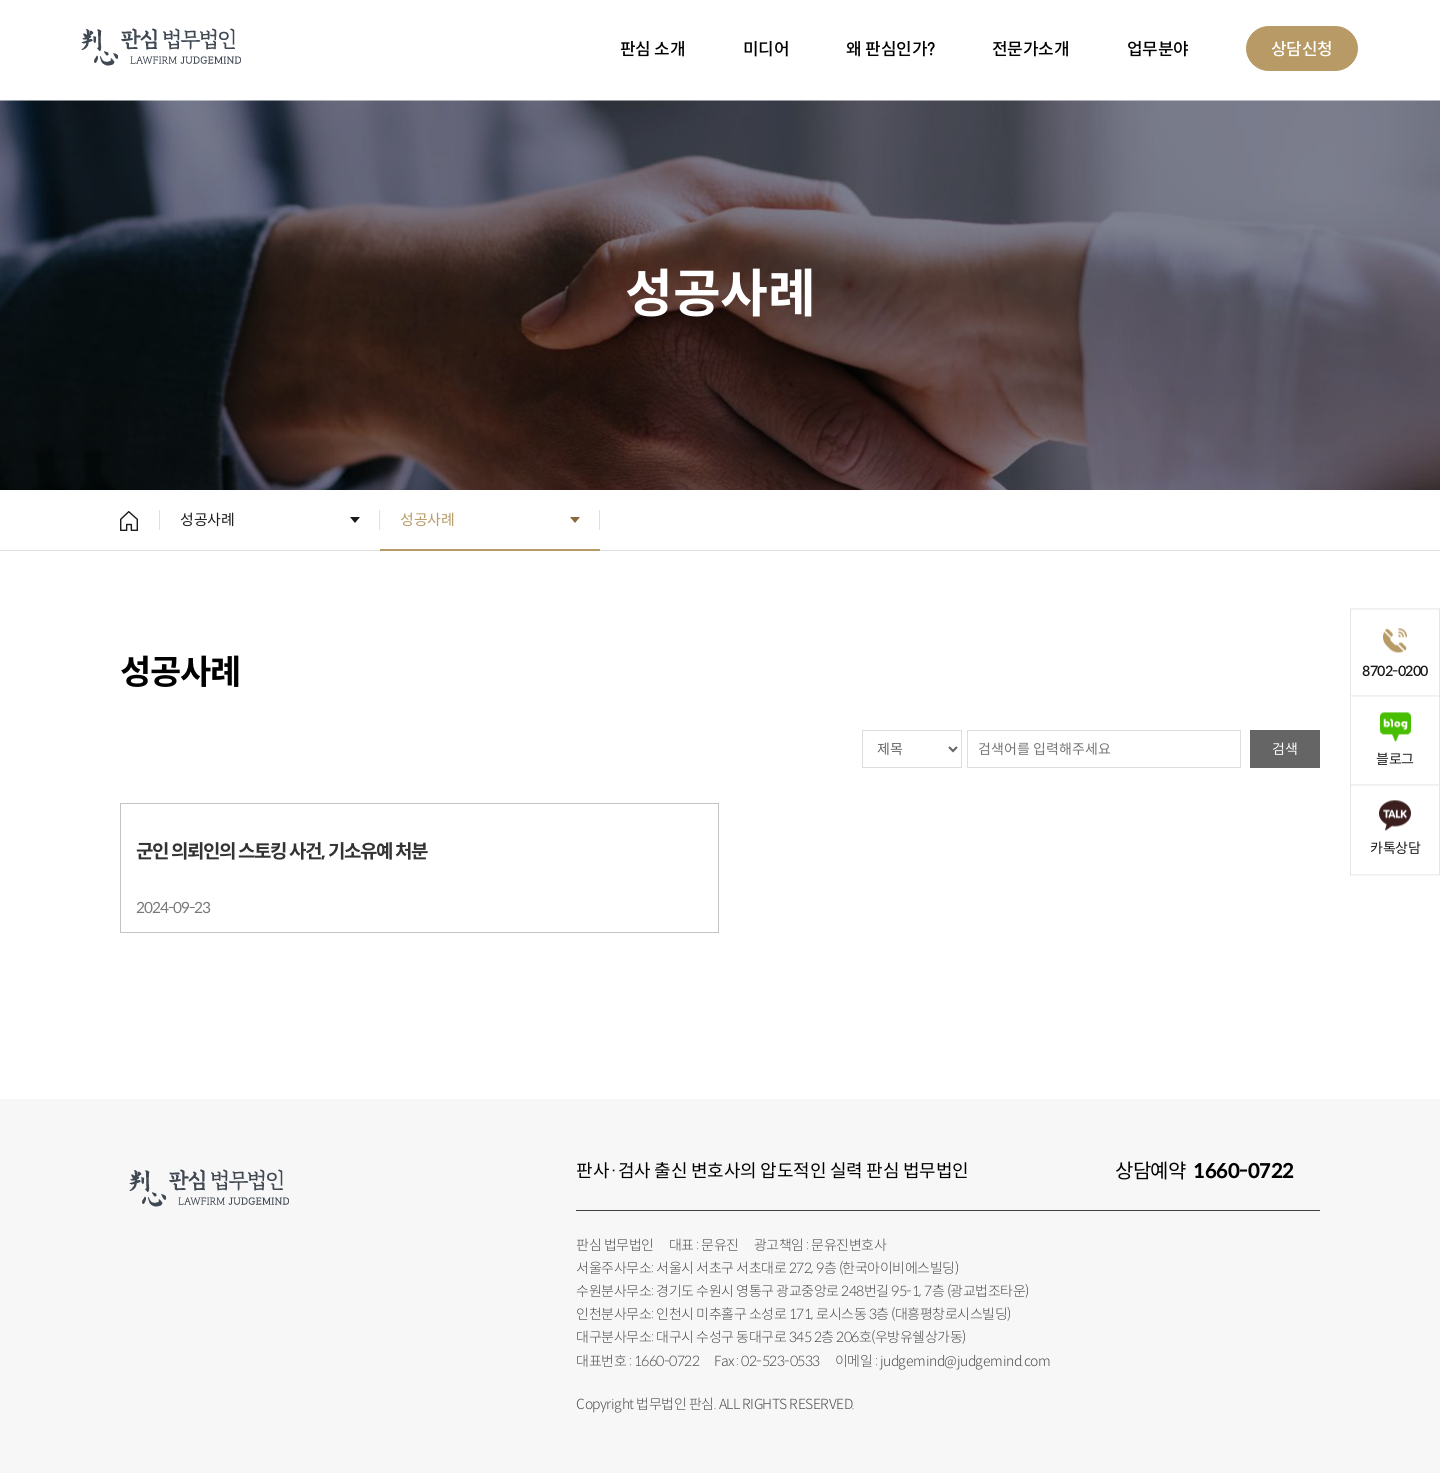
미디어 (766, 49)
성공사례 (207, 519)
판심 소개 (653, 49)
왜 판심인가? (890, 49)
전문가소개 (1031, 49)
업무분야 (1158, 49)
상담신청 (1302, 49)
